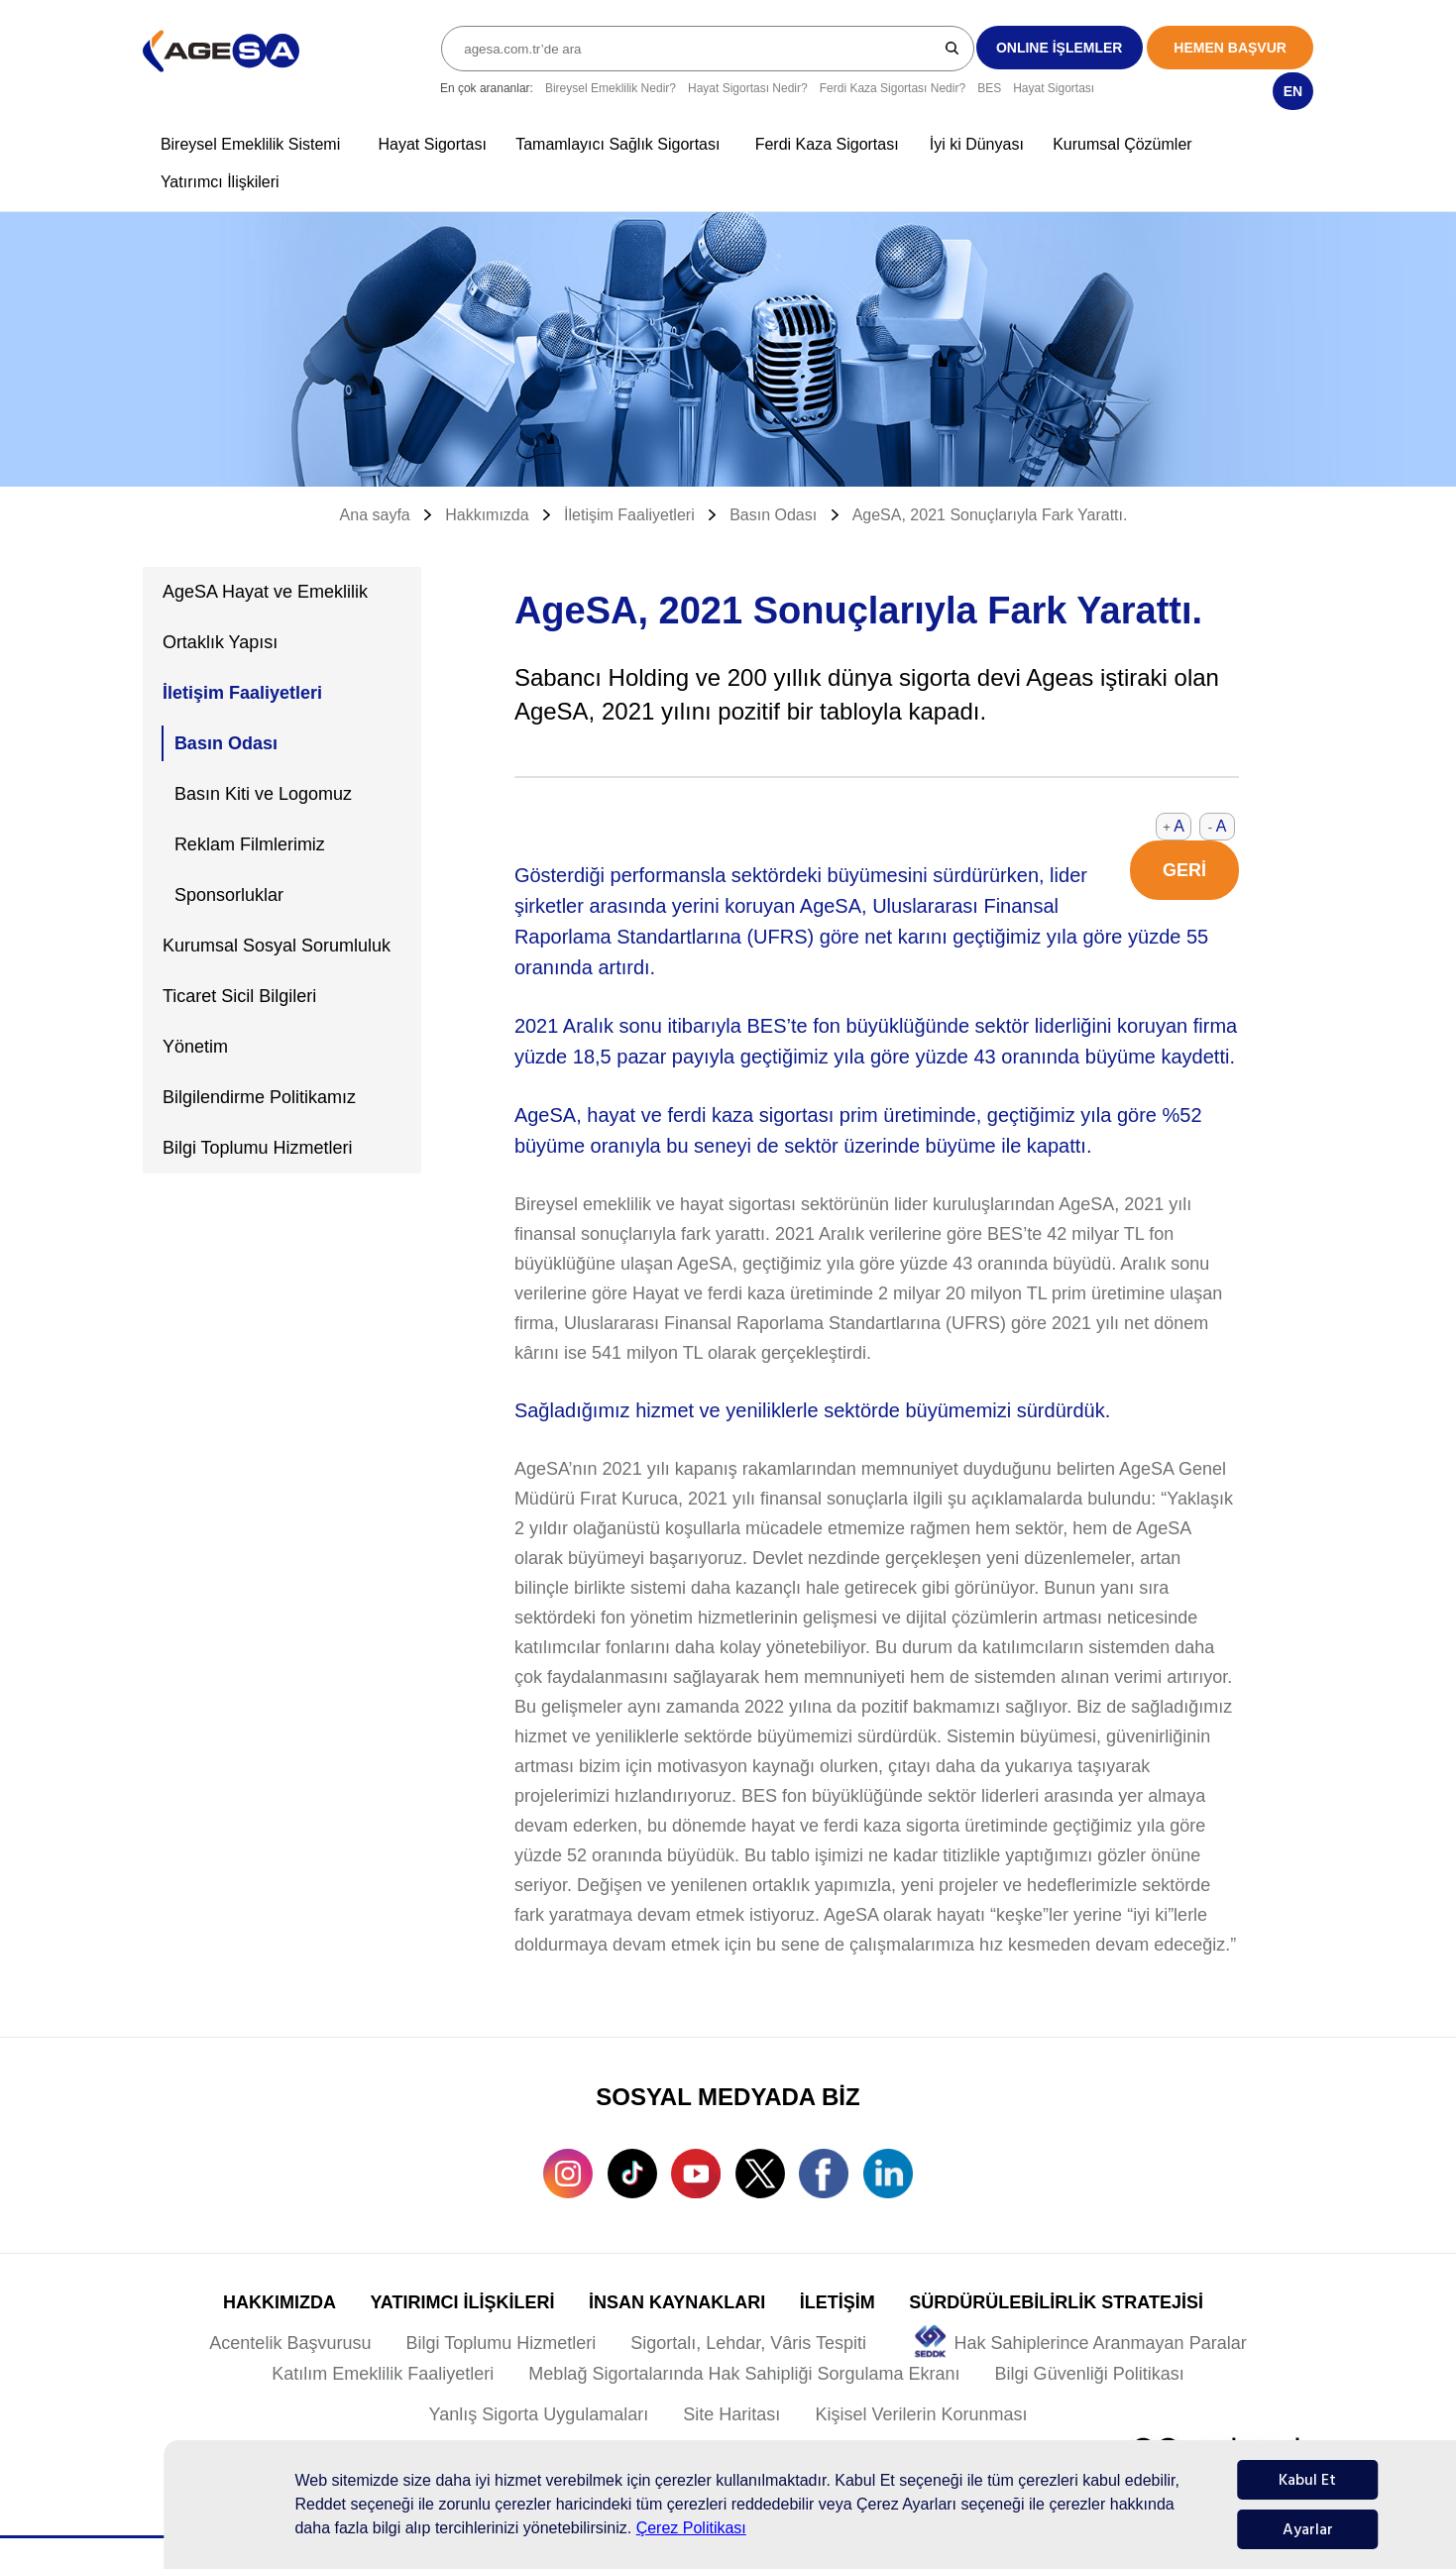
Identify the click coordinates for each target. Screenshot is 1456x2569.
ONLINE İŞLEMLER (1059, 48)
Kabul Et (1307, 2480)
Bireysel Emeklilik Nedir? (610, 88)
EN (1293, 91)
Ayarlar (1308, 2529)
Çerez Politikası (691, 2527)
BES (989, 88)
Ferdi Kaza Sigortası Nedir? (892, 88)
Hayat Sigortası (1053, 88)
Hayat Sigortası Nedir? (748, 88)
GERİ (1184, 870)
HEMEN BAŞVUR (1230, 48)
